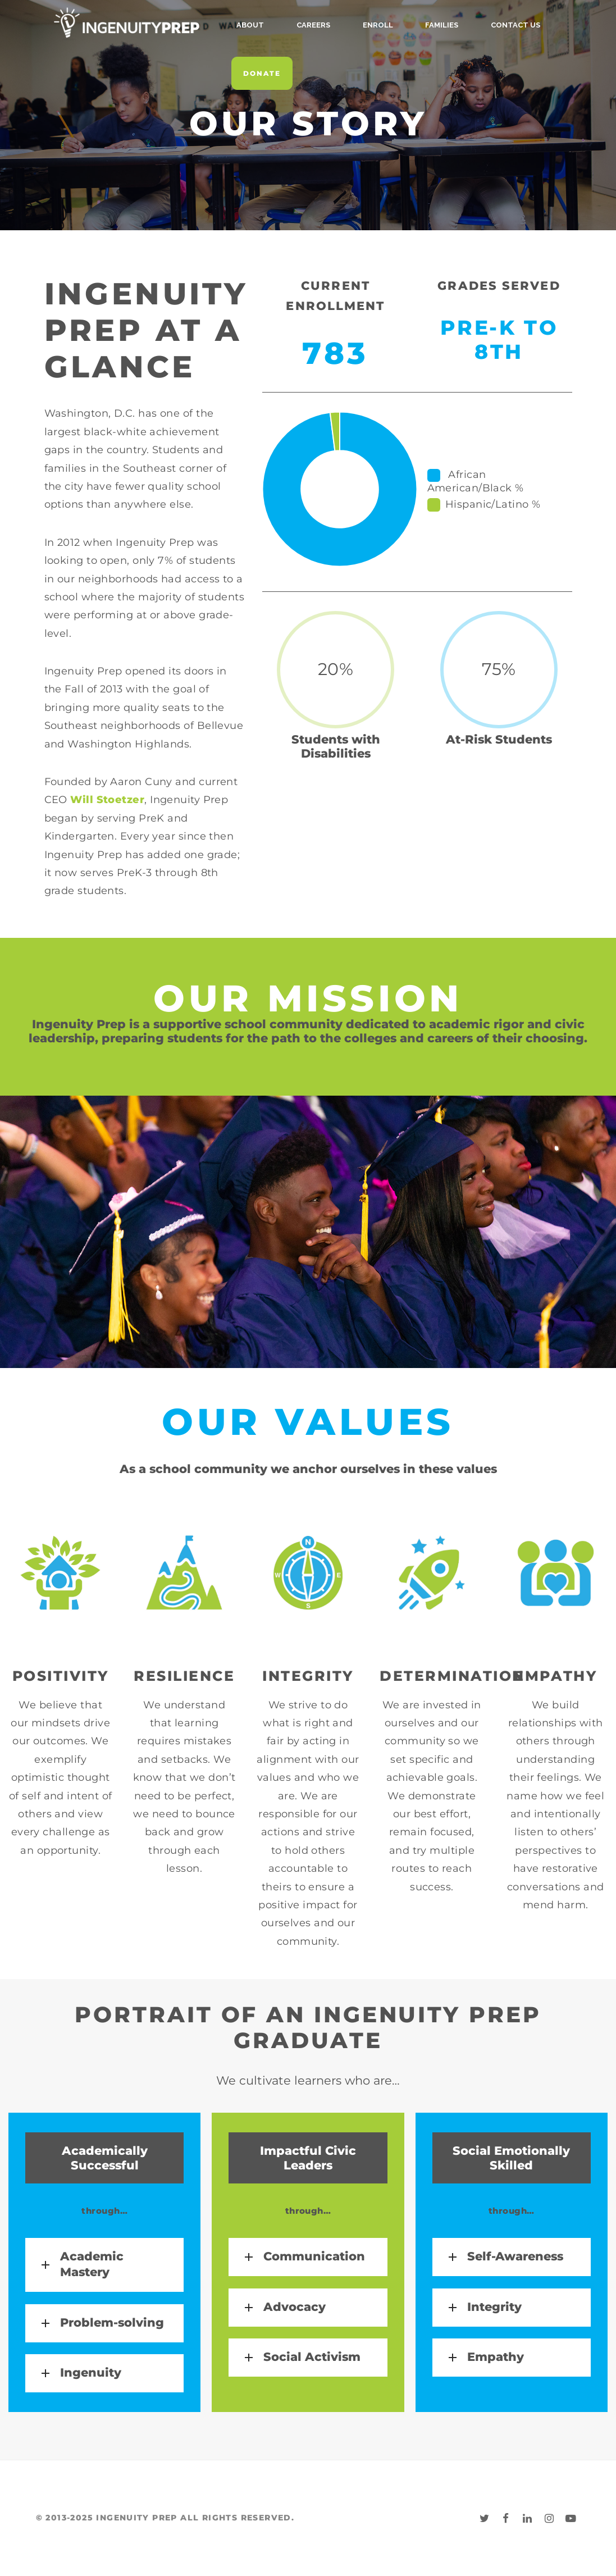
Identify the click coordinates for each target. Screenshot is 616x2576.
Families (408, 25)
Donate (262, 73)
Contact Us (471, 25)
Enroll (355, 25)
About (250, 25)
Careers (302, 25)
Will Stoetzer (107, 800)
